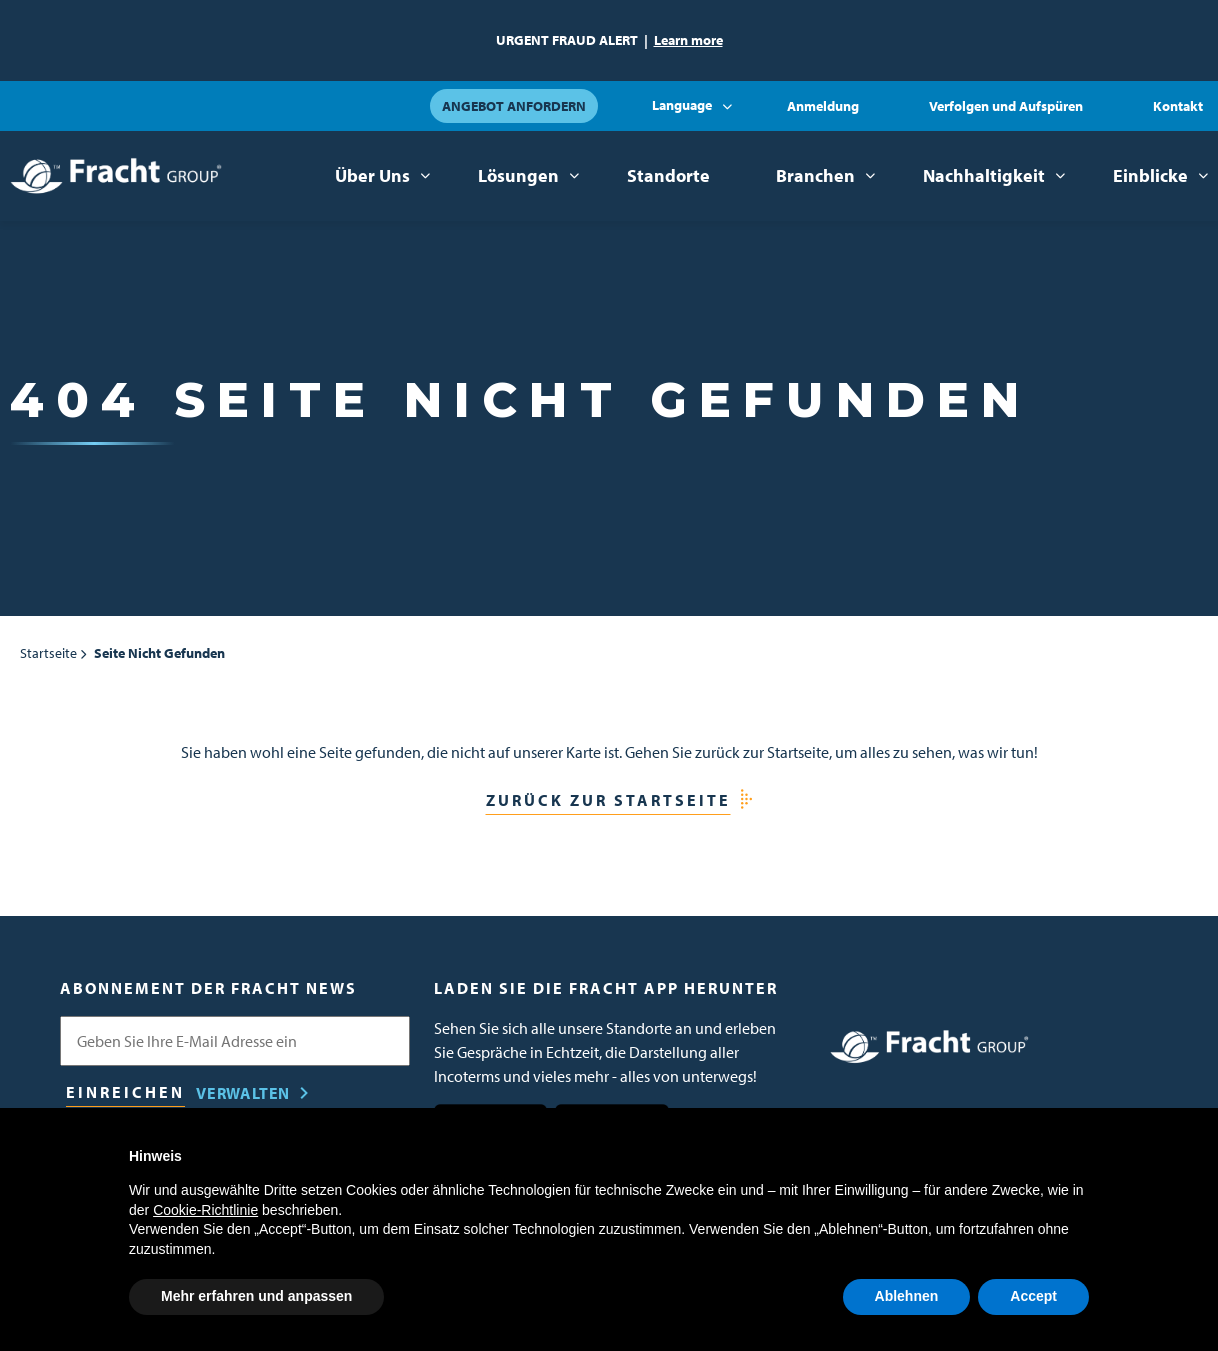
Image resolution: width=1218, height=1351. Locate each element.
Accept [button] (1033, 1296)
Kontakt (1178, 106)
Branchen (815, 175)
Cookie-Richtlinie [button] (205, 1210)
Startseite (48, 653)
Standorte (668, 175)
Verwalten (243, 1093)
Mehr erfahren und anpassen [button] (256, 1296)
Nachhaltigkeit (984, 175)
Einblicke (1150, 175)
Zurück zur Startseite (608, 800)
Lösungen (518, 175)
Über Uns (372, 175)
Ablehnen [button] (907, 1296)
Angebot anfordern (514, 106)
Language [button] (682, 105)
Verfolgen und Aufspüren (1006, 106)
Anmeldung (823, 106)
